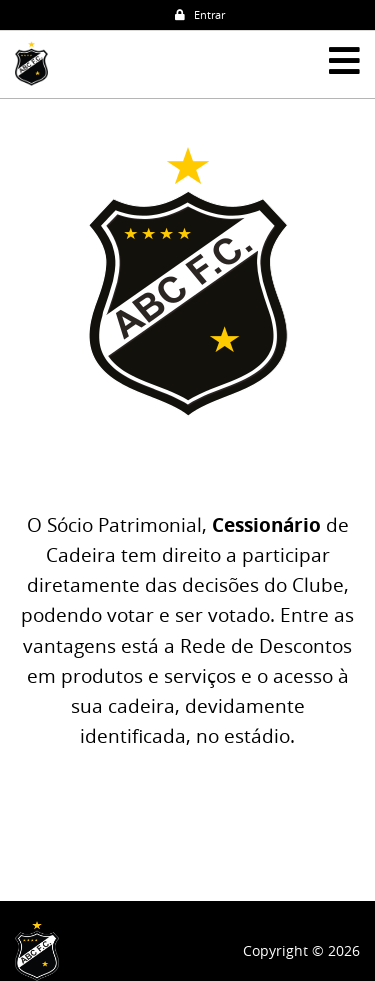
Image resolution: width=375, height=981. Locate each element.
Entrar (200, 14)
